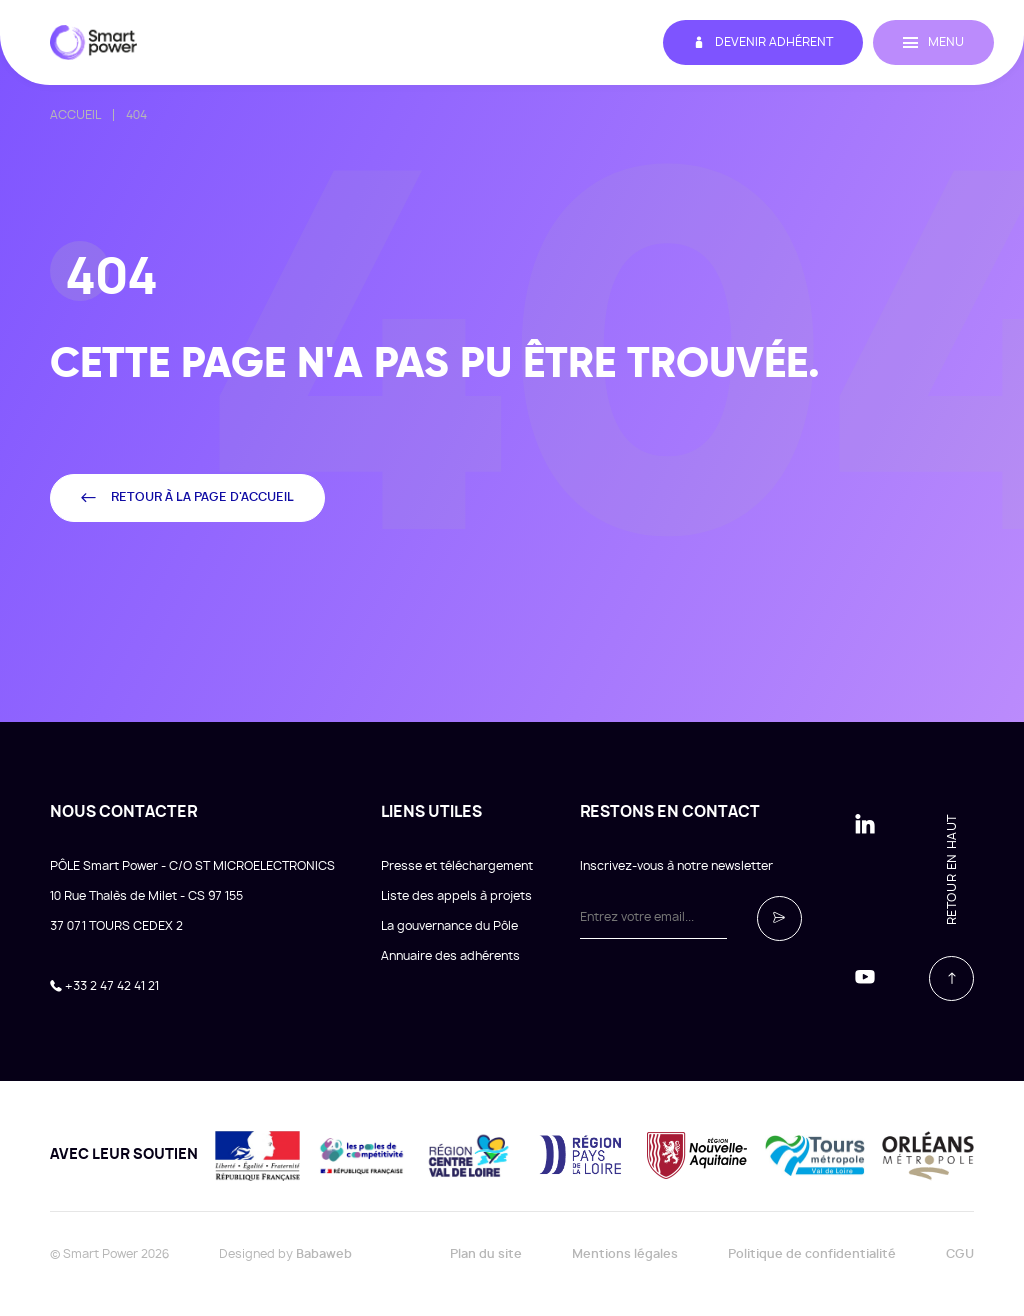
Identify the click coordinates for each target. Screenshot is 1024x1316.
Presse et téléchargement (457, 866)
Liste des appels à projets (456, 896)
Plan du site (486, 1254)
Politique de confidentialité (812, 1254)
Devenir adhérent (763, 42)
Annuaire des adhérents (450, 956)
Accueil (75, 115)
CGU (960, 1254)
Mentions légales (625, 1254)
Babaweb (324, 1254)
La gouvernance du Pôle (449, 926)
